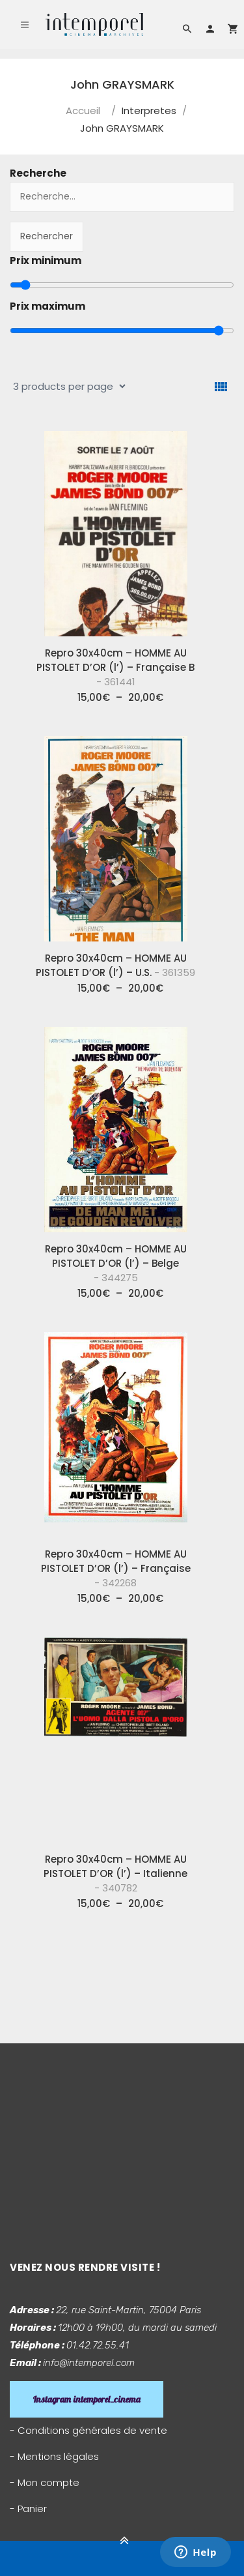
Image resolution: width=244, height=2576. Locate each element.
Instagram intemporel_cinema (87, 2399)
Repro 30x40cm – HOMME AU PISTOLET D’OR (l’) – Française (116, 1568)
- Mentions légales (54, 2456)
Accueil (83, 110)
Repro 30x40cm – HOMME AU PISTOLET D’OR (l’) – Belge (116, 1263)
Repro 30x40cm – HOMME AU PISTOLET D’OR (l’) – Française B (115, 667)
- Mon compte (44, 2482)
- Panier (28, 2508)
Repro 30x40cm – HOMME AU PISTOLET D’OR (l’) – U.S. (115, 965)
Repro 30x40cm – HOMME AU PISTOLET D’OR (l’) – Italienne (115, 1873)
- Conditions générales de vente (88, 2430)
